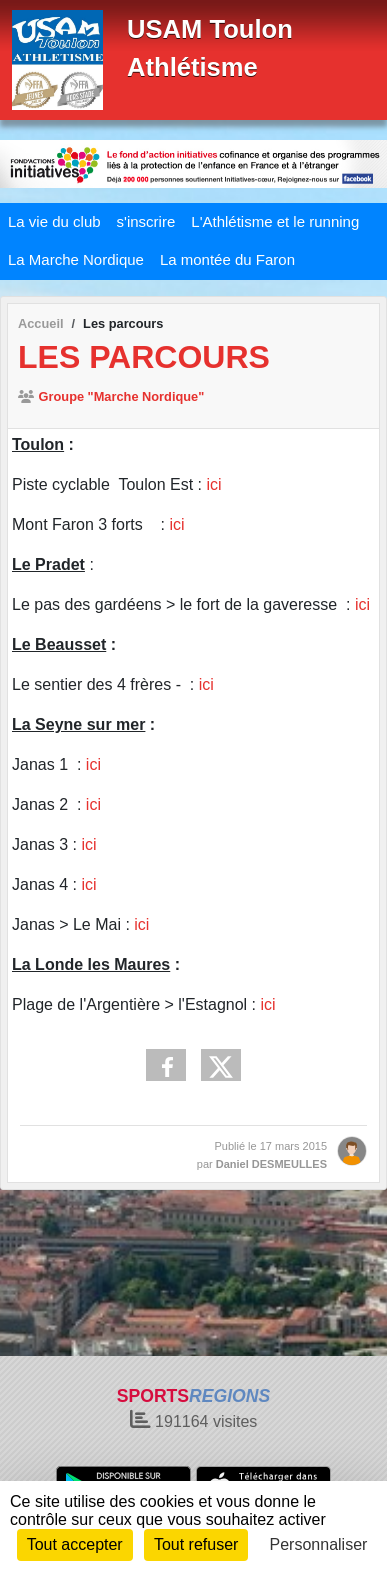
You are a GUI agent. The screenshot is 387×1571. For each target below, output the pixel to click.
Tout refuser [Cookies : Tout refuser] (196, 1544)
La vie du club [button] (54, 221)
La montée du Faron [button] (227, 259)
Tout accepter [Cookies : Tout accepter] (75, 1544)
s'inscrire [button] (146, 221)
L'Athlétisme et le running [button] (275, 221)
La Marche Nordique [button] (76, 259)
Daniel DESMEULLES (271, 1164)
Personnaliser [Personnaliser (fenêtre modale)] (319, 1544)
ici (213, 484)
